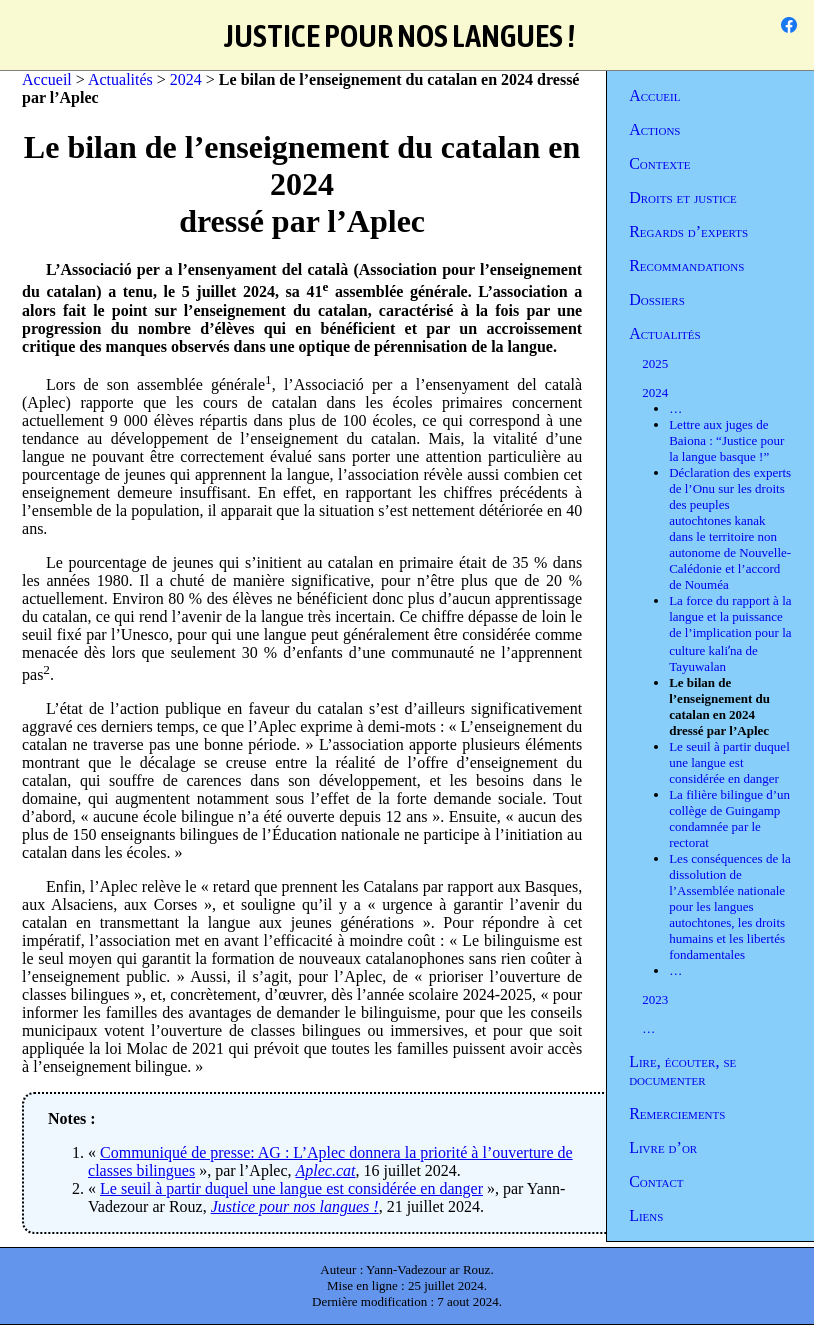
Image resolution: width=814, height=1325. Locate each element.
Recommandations (686, 265)
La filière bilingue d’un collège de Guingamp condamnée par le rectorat (729, 818)
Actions (654, 129)
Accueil (654, 95)
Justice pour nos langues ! (295, 1206)
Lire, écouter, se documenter (682, 1070)
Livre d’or (663, 1147)
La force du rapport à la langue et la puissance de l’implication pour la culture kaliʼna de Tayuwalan (730, 633)
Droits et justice (683, 197)
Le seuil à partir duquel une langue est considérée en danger (729, 762)
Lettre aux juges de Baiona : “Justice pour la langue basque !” (726, 440)
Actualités (664, 333)
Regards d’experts (688, 231)
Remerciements (677, 1113)
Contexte (659, 163)
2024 (655, 392)
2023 (655, 999)
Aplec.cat (326, 1170)
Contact (656, 1181)
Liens (646, 1215)
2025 (655, 363)
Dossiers (657, 299)
